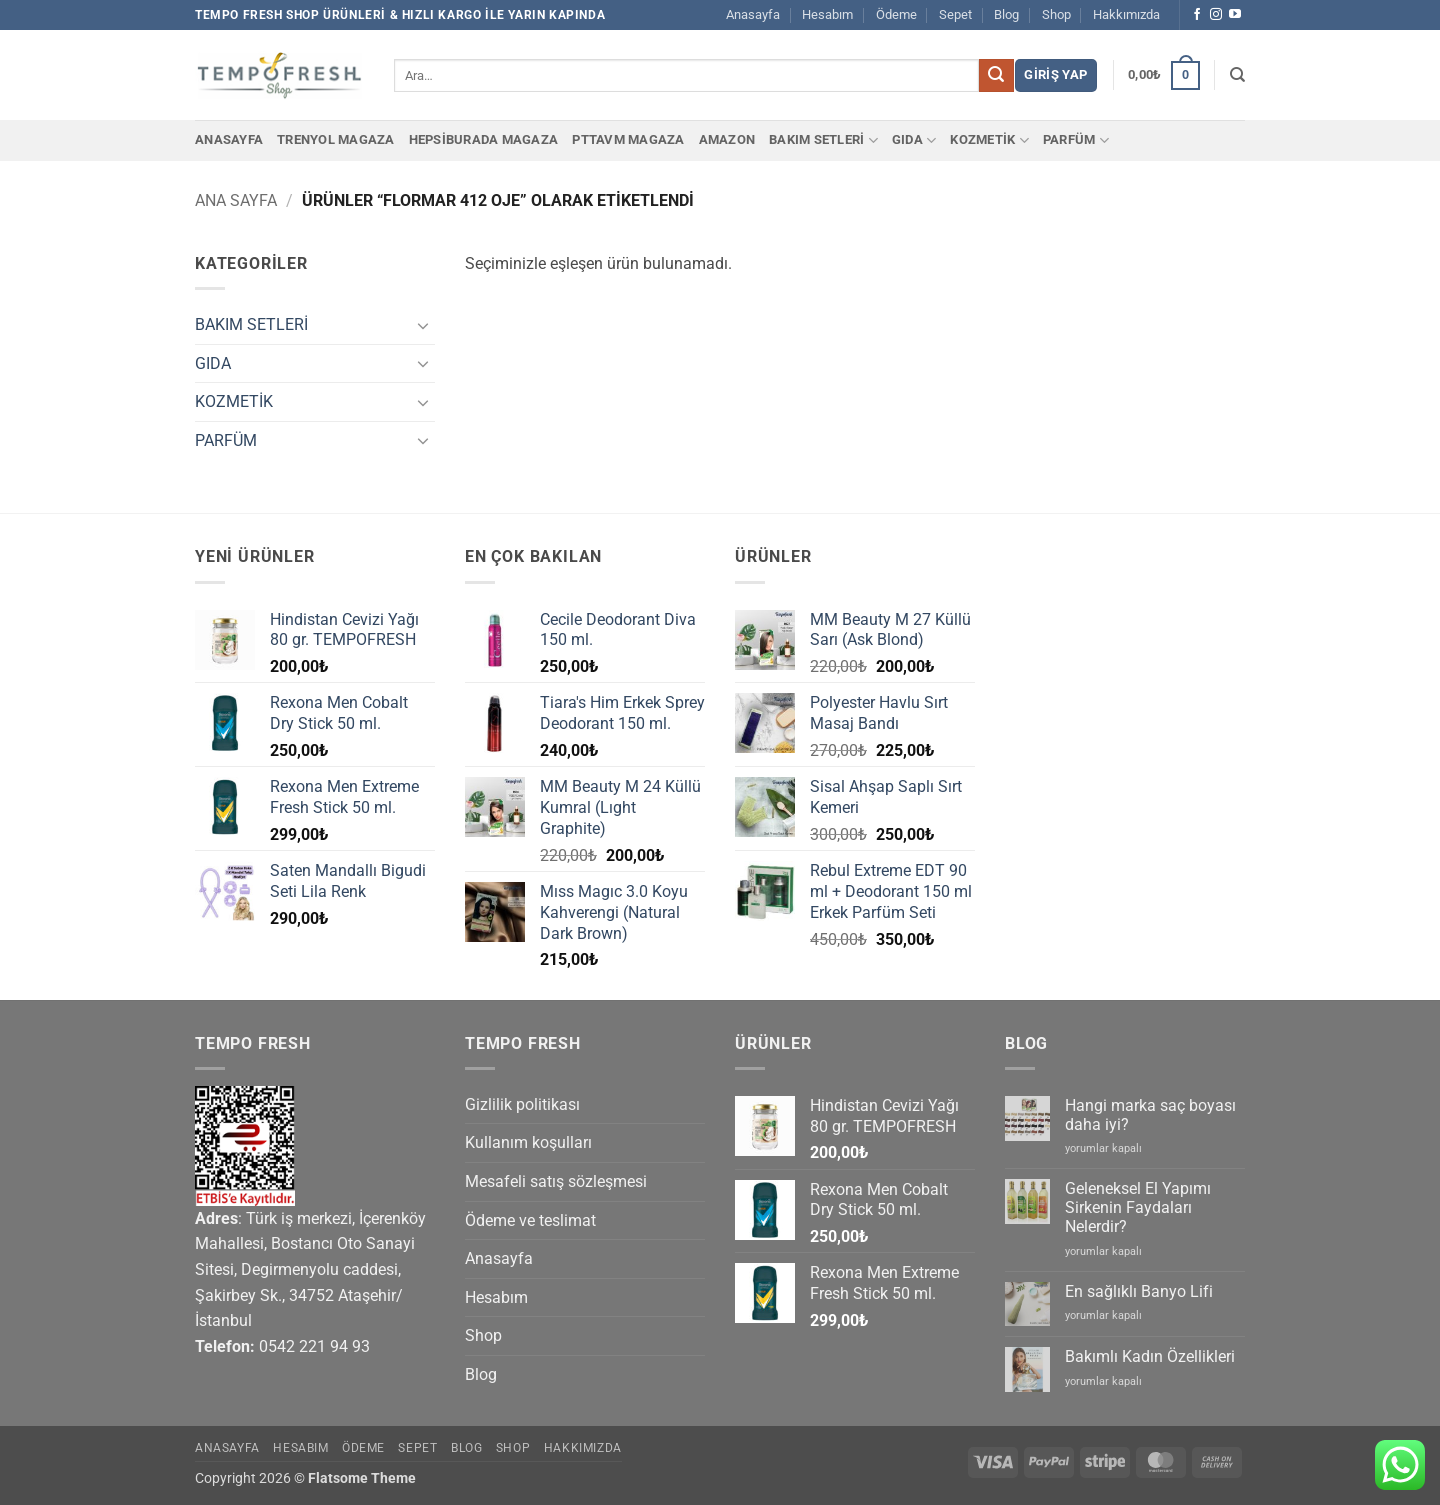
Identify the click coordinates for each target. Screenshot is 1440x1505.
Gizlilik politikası (522, 1104)
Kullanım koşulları (528, 1142)
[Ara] (1237, 75)
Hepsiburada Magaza (484, 139)
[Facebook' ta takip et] (1197, 15)
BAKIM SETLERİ (823, 140)
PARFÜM (1076, 140)
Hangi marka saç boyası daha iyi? (1150, 1115)
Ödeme (896, 14)
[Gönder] (996, 76)
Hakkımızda (1126, 14)
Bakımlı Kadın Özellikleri (1150, 1356)
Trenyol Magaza (336, 139)
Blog (1006, 14)
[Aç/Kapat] (423, 325)
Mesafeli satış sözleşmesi (556, 1181)
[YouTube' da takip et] (1235, 15)
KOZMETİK (989, 140)
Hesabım (827, 14)
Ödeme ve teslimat (530, 1220)
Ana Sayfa (236, 200)
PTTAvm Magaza (628, 139)
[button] (1055, 75)
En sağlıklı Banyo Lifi (1139, 1291)
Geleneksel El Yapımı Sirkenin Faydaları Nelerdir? (1138, 1207)
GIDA (914, 140)
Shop (1056, 14)
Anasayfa (753, 14)
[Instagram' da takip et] (1216, 15)
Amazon (727, 139)
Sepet (955, 14)
